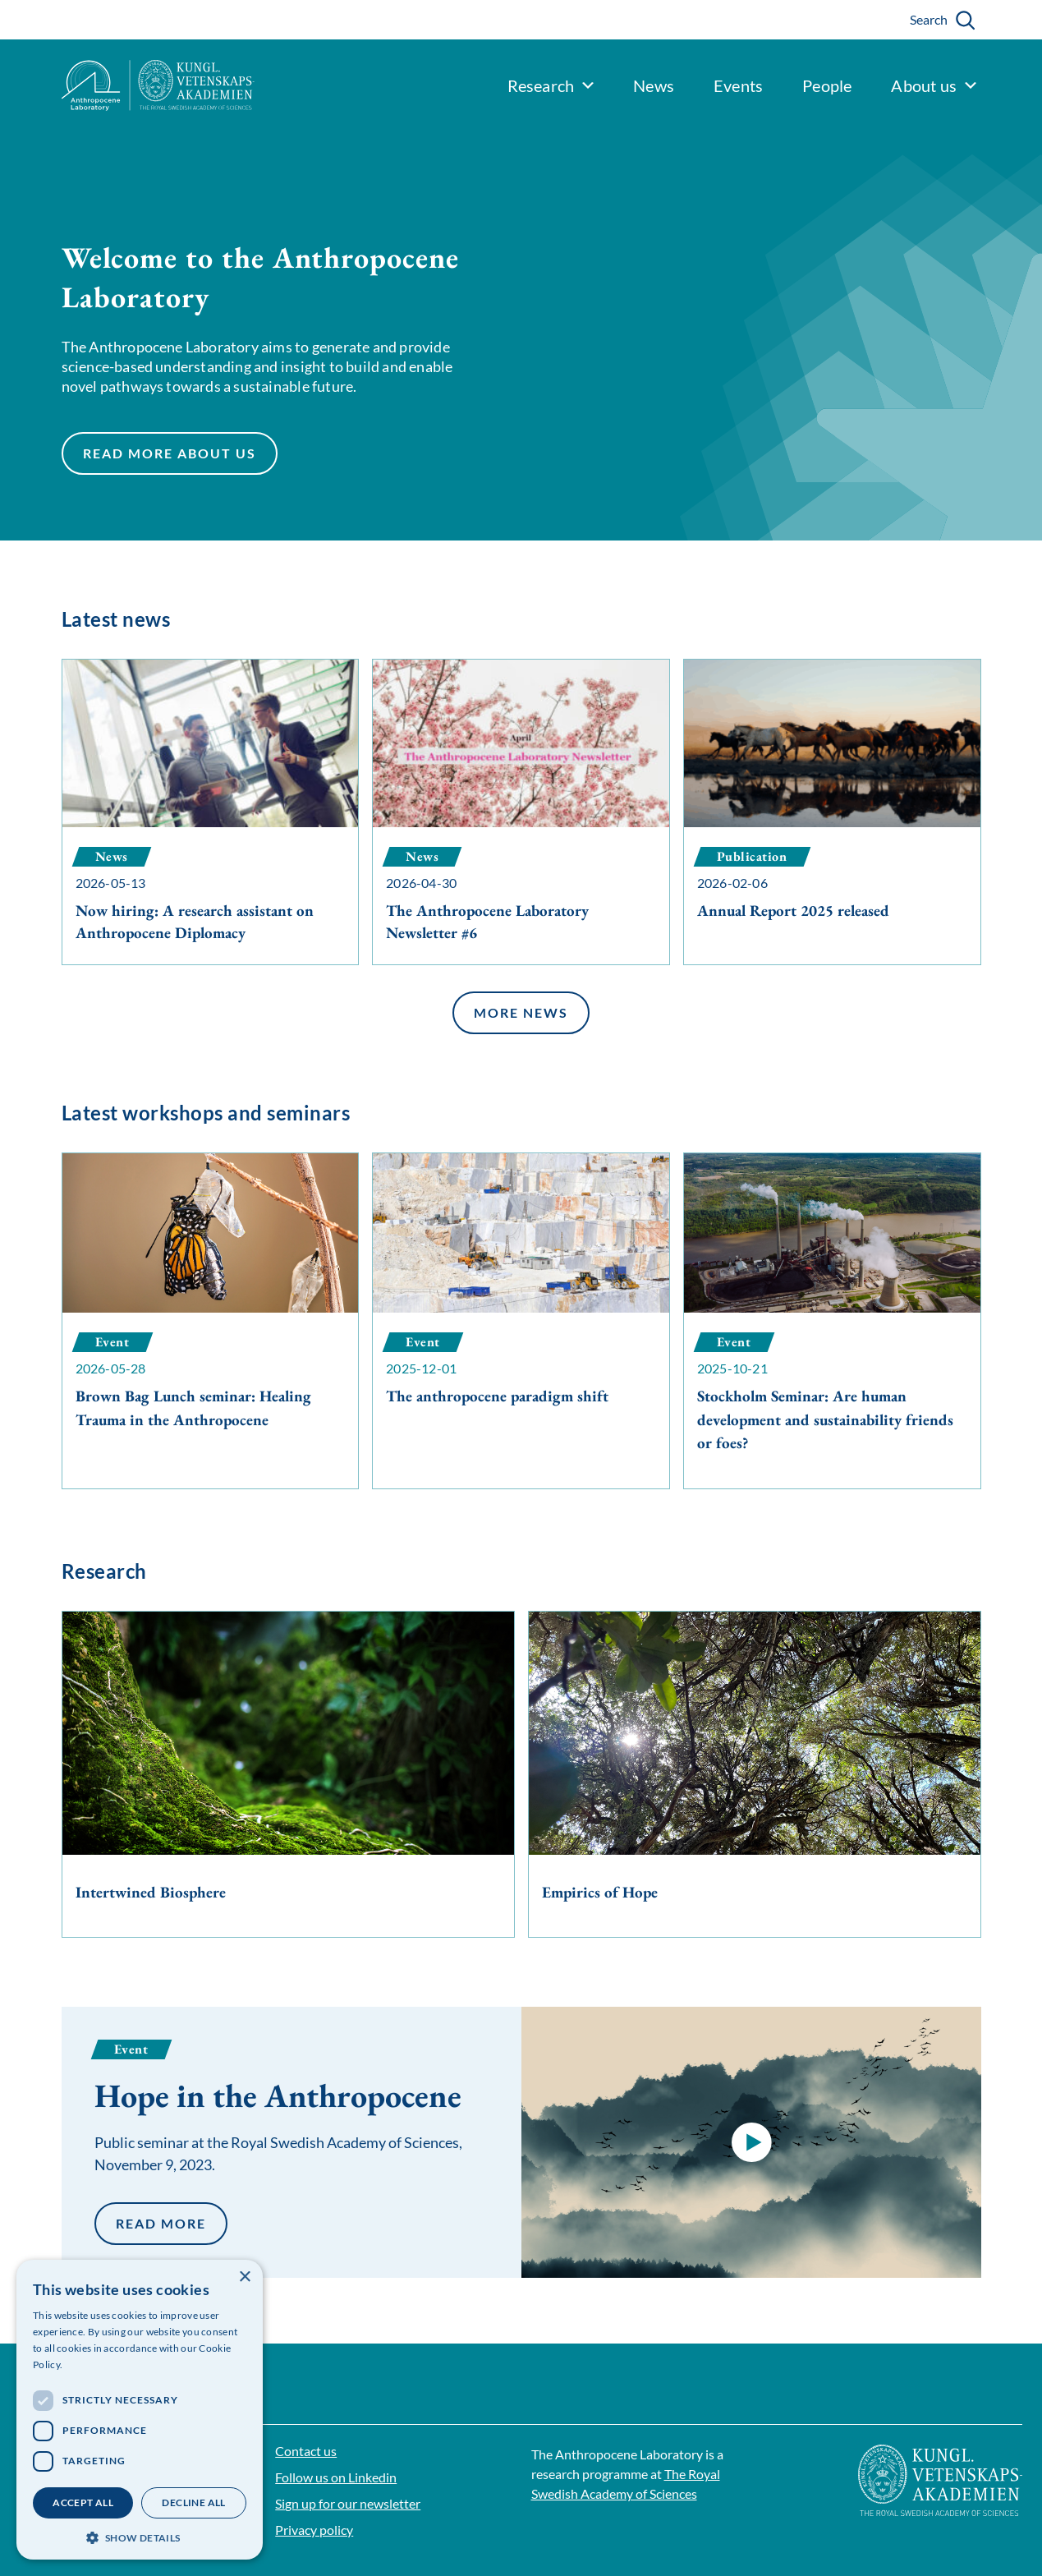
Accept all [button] (83, 2502)
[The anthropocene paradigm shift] (521, 1297)
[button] (751, 2142)
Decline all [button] (193, 2502)
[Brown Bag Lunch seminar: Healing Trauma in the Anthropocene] (210, 1309)
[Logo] (127, 85)
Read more (161, 2223)
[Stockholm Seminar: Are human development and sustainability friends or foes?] (832, 1320)
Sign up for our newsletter (347, 2503)
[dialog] (139, 2410)
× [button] (244, 2277)
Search (929, 19)
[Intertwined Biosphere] (288, 1775)
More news (520, 1016)
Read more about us (169, 456)
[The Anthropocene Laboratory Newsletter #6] (521, 812)
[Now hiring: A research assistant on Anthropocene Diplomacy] (210, 812)
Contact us (306, 2451)
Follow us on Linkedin (336, 2477)
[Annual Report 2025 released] (832, 812)
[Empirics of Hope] (754, 1775)
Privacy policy (314, 2529)
